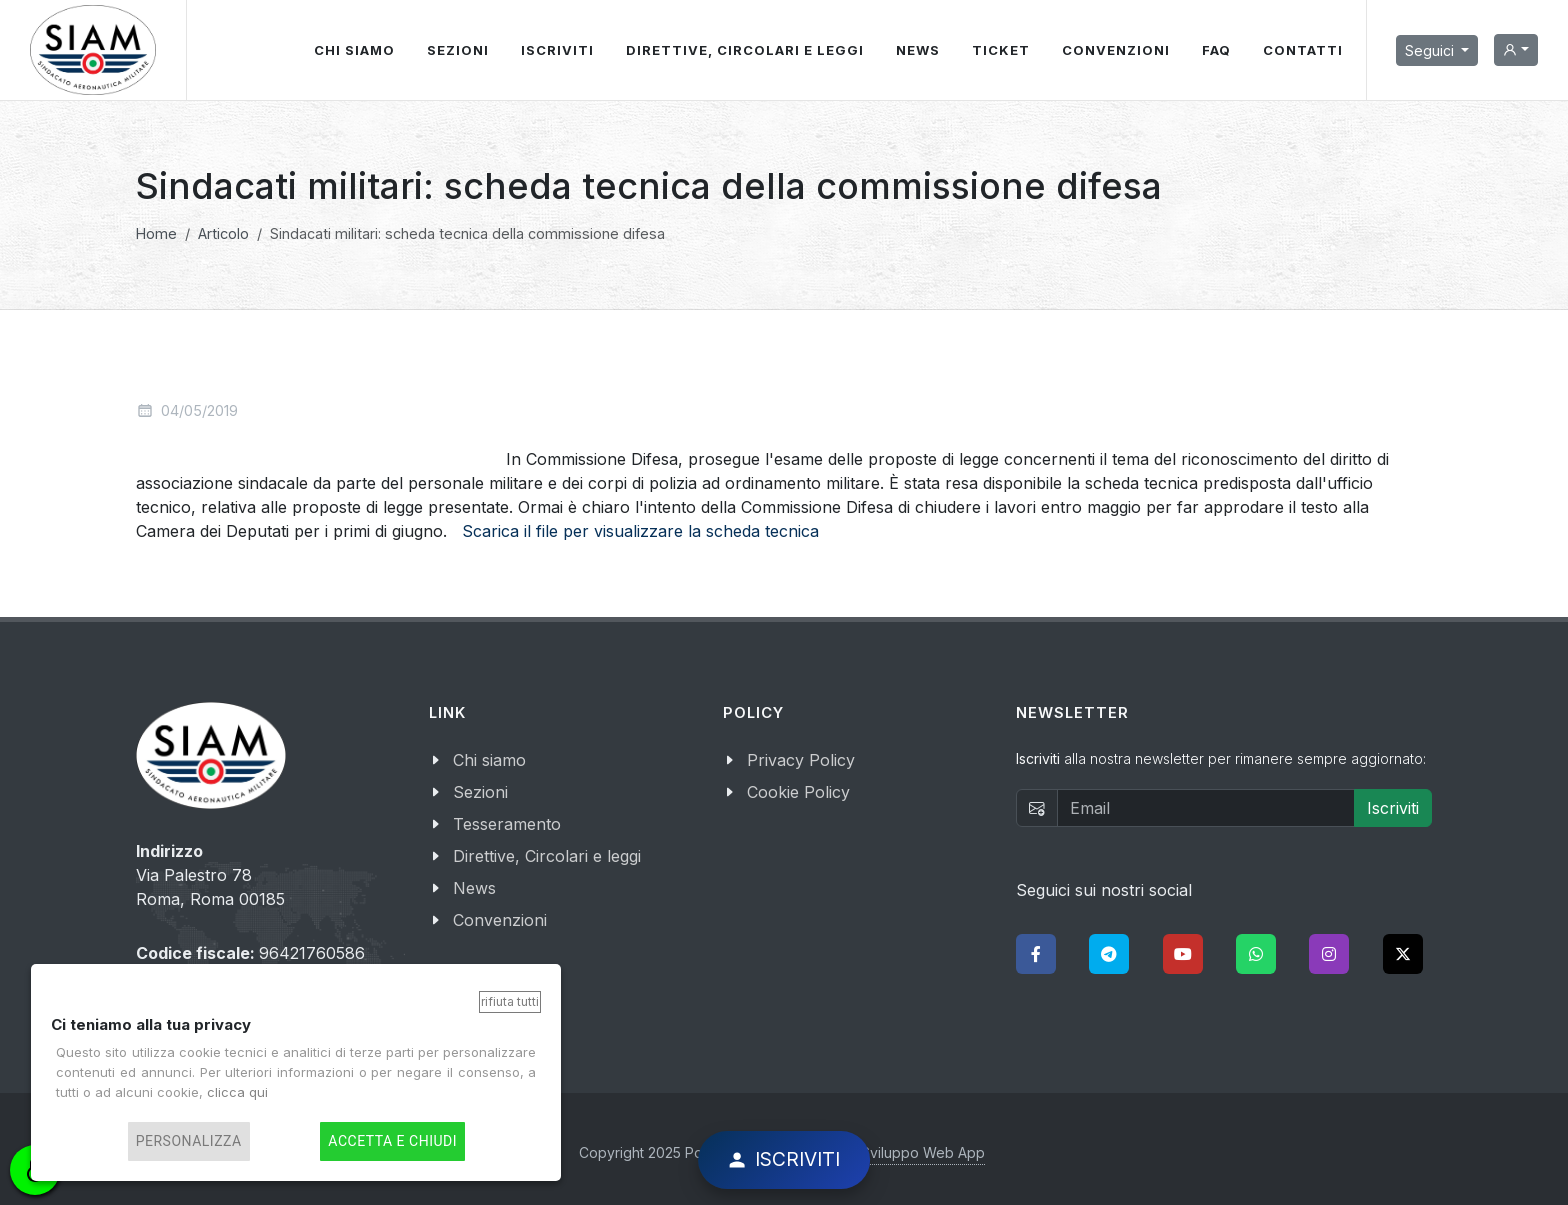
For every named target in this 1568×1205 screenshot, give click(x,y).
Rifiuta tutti (510, 1001)
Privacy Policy (801, 760)
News (474, 888)
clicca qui (237, 1092)
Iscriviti (1393, 808)
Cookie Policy (798, 792)
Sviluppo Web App (923, 1152)
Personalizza (189, 1141)
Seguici (1431, 50)
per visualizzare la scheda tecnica (688, 531)
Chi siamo (489, 760)
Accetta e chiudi (392, 1141)
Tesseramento (507, 824)
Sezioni (480, 792)
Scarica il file (510, 531)
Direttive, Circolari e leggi (547, 856)
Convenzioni (500, 920)
